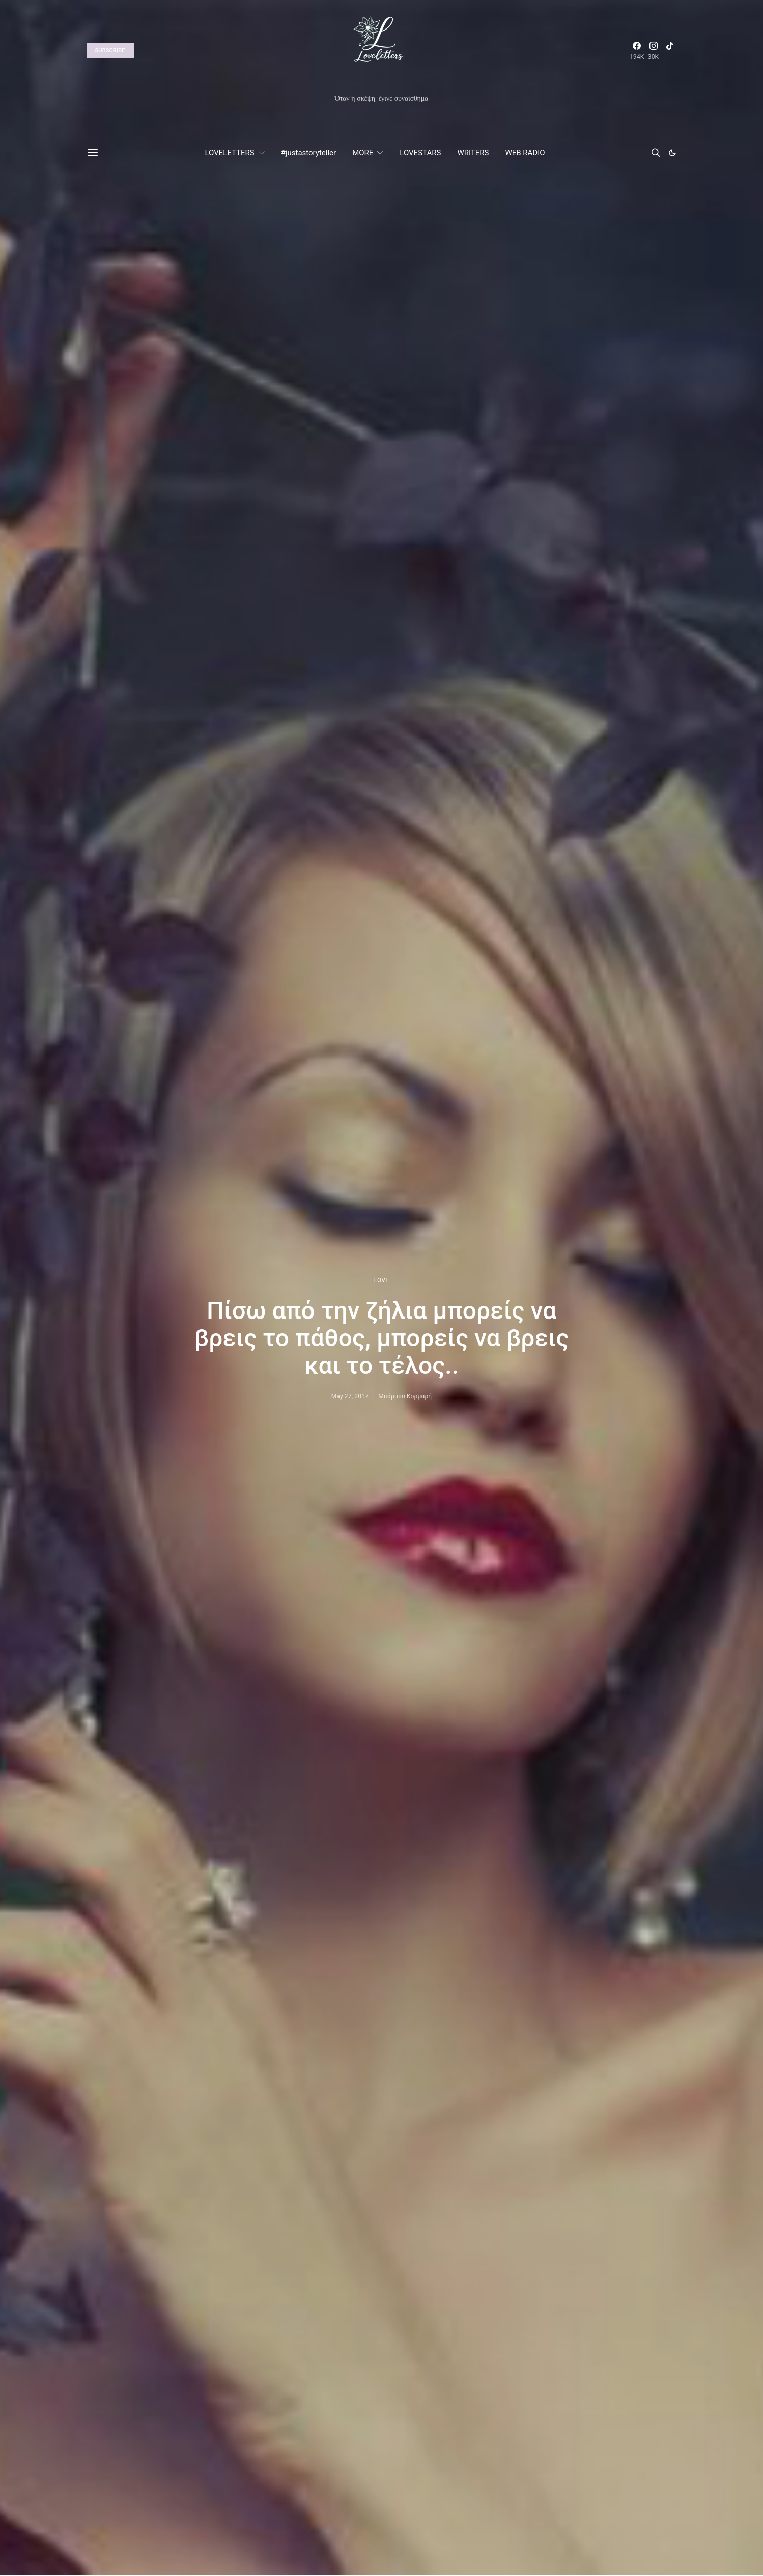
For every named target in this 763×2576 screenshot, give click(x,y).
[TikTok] (670, 51)
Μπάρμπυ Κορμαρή (405, 1396)
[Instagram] (653, 51)
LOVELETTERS (229, 152)
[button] (672, 153)
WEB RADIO (525, 152)
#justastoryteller (308, 152)
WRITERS (473, 152)
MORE (362, 152)
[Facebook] (637, 51)
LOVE (381, 1280)
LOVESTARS (420, 152)
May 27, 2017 (350, 1396)
